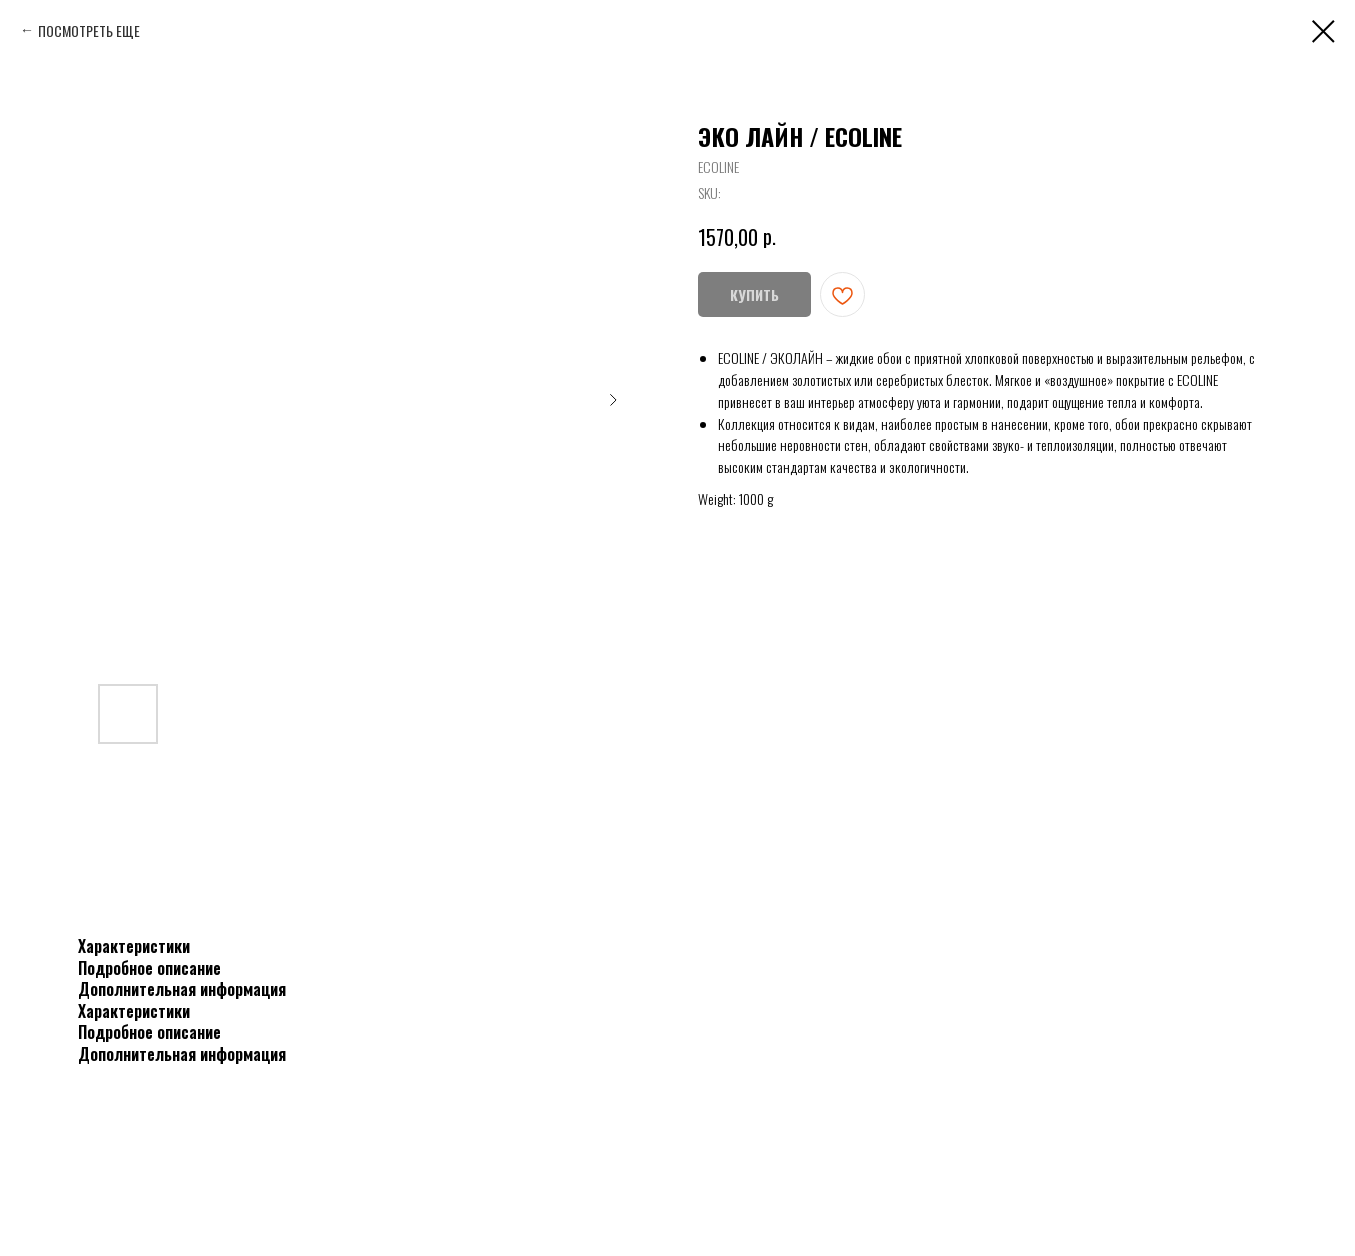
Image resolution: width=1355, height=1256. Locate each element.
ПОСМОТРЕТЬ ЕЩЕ (89, 30)
